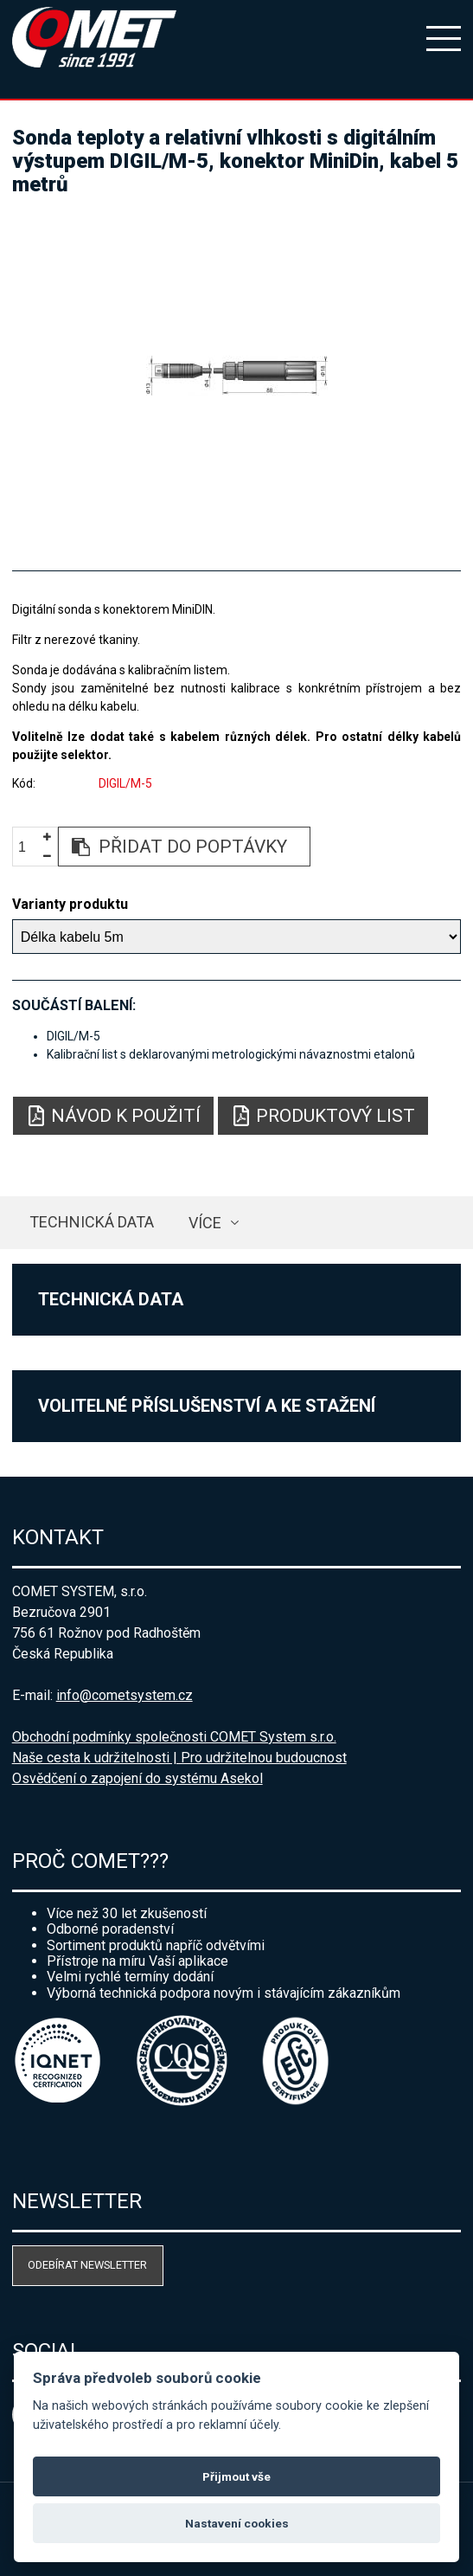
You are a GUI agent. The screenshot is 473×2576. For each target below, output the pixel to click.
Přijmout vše (236, 2476)
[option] (237, 375)
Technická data (91, 1222)
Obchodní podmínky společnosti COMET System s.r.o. (174, 1737)
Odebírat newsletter (87, 2264)
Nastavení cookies (237, 2523)
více (205, 1223)
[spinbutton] (28, 847)
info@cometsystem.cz (124, 1695)
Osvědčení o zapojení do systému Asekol (137, 1778)
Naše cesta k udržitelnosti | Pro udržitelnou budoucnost (179, 1757)
